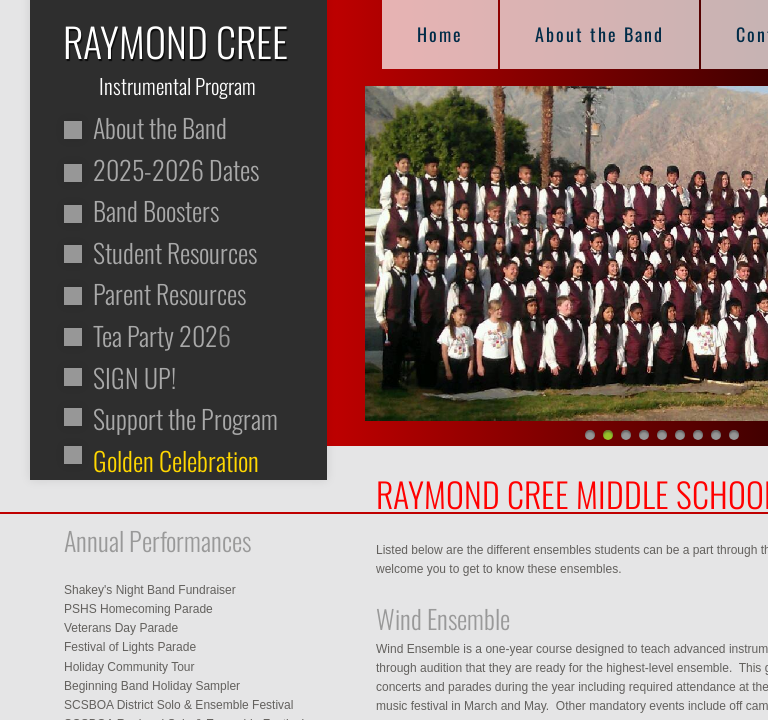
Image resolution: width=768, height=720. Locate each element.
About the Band (599, 34)
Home (440, 34)
